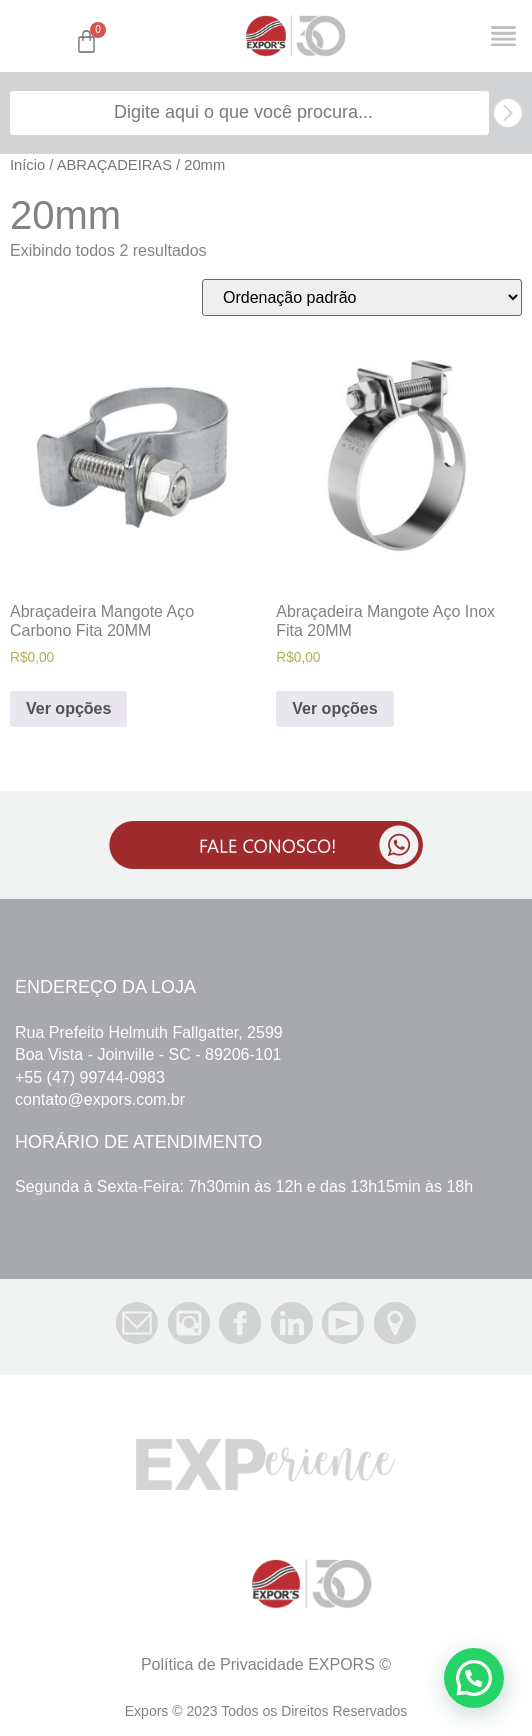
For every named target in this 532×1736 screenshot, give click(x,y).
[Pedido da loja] (362, 297)
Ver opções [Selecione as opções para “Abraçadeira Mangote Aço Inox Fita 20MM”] (334, 708)
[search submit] (508, 113)
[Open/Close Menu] (503, 36)
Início (27, 165)
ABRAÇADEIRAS (114, 165)
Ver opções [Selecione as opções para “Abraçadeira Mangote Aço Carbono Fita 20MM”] (68, 708)
